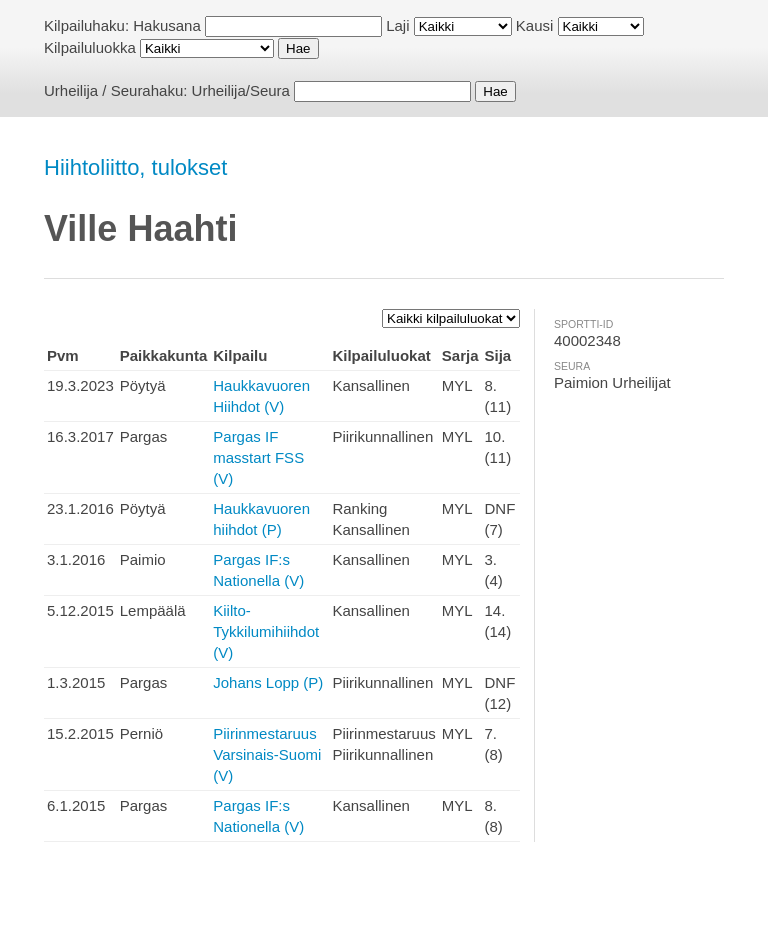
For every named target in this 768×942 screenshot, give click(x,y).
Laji (397, 25)
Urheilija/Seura (241, 90)
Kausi (535, 25)
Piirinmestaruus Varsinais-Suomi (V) (267, 754)
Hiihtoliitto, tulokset (135, 167)
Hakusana (167, 25)
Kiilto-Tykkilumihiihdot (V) (266, 631)
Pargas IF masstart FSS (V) (258, 457)
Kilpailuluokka (90, 47)
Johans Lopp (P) (268, 682)
